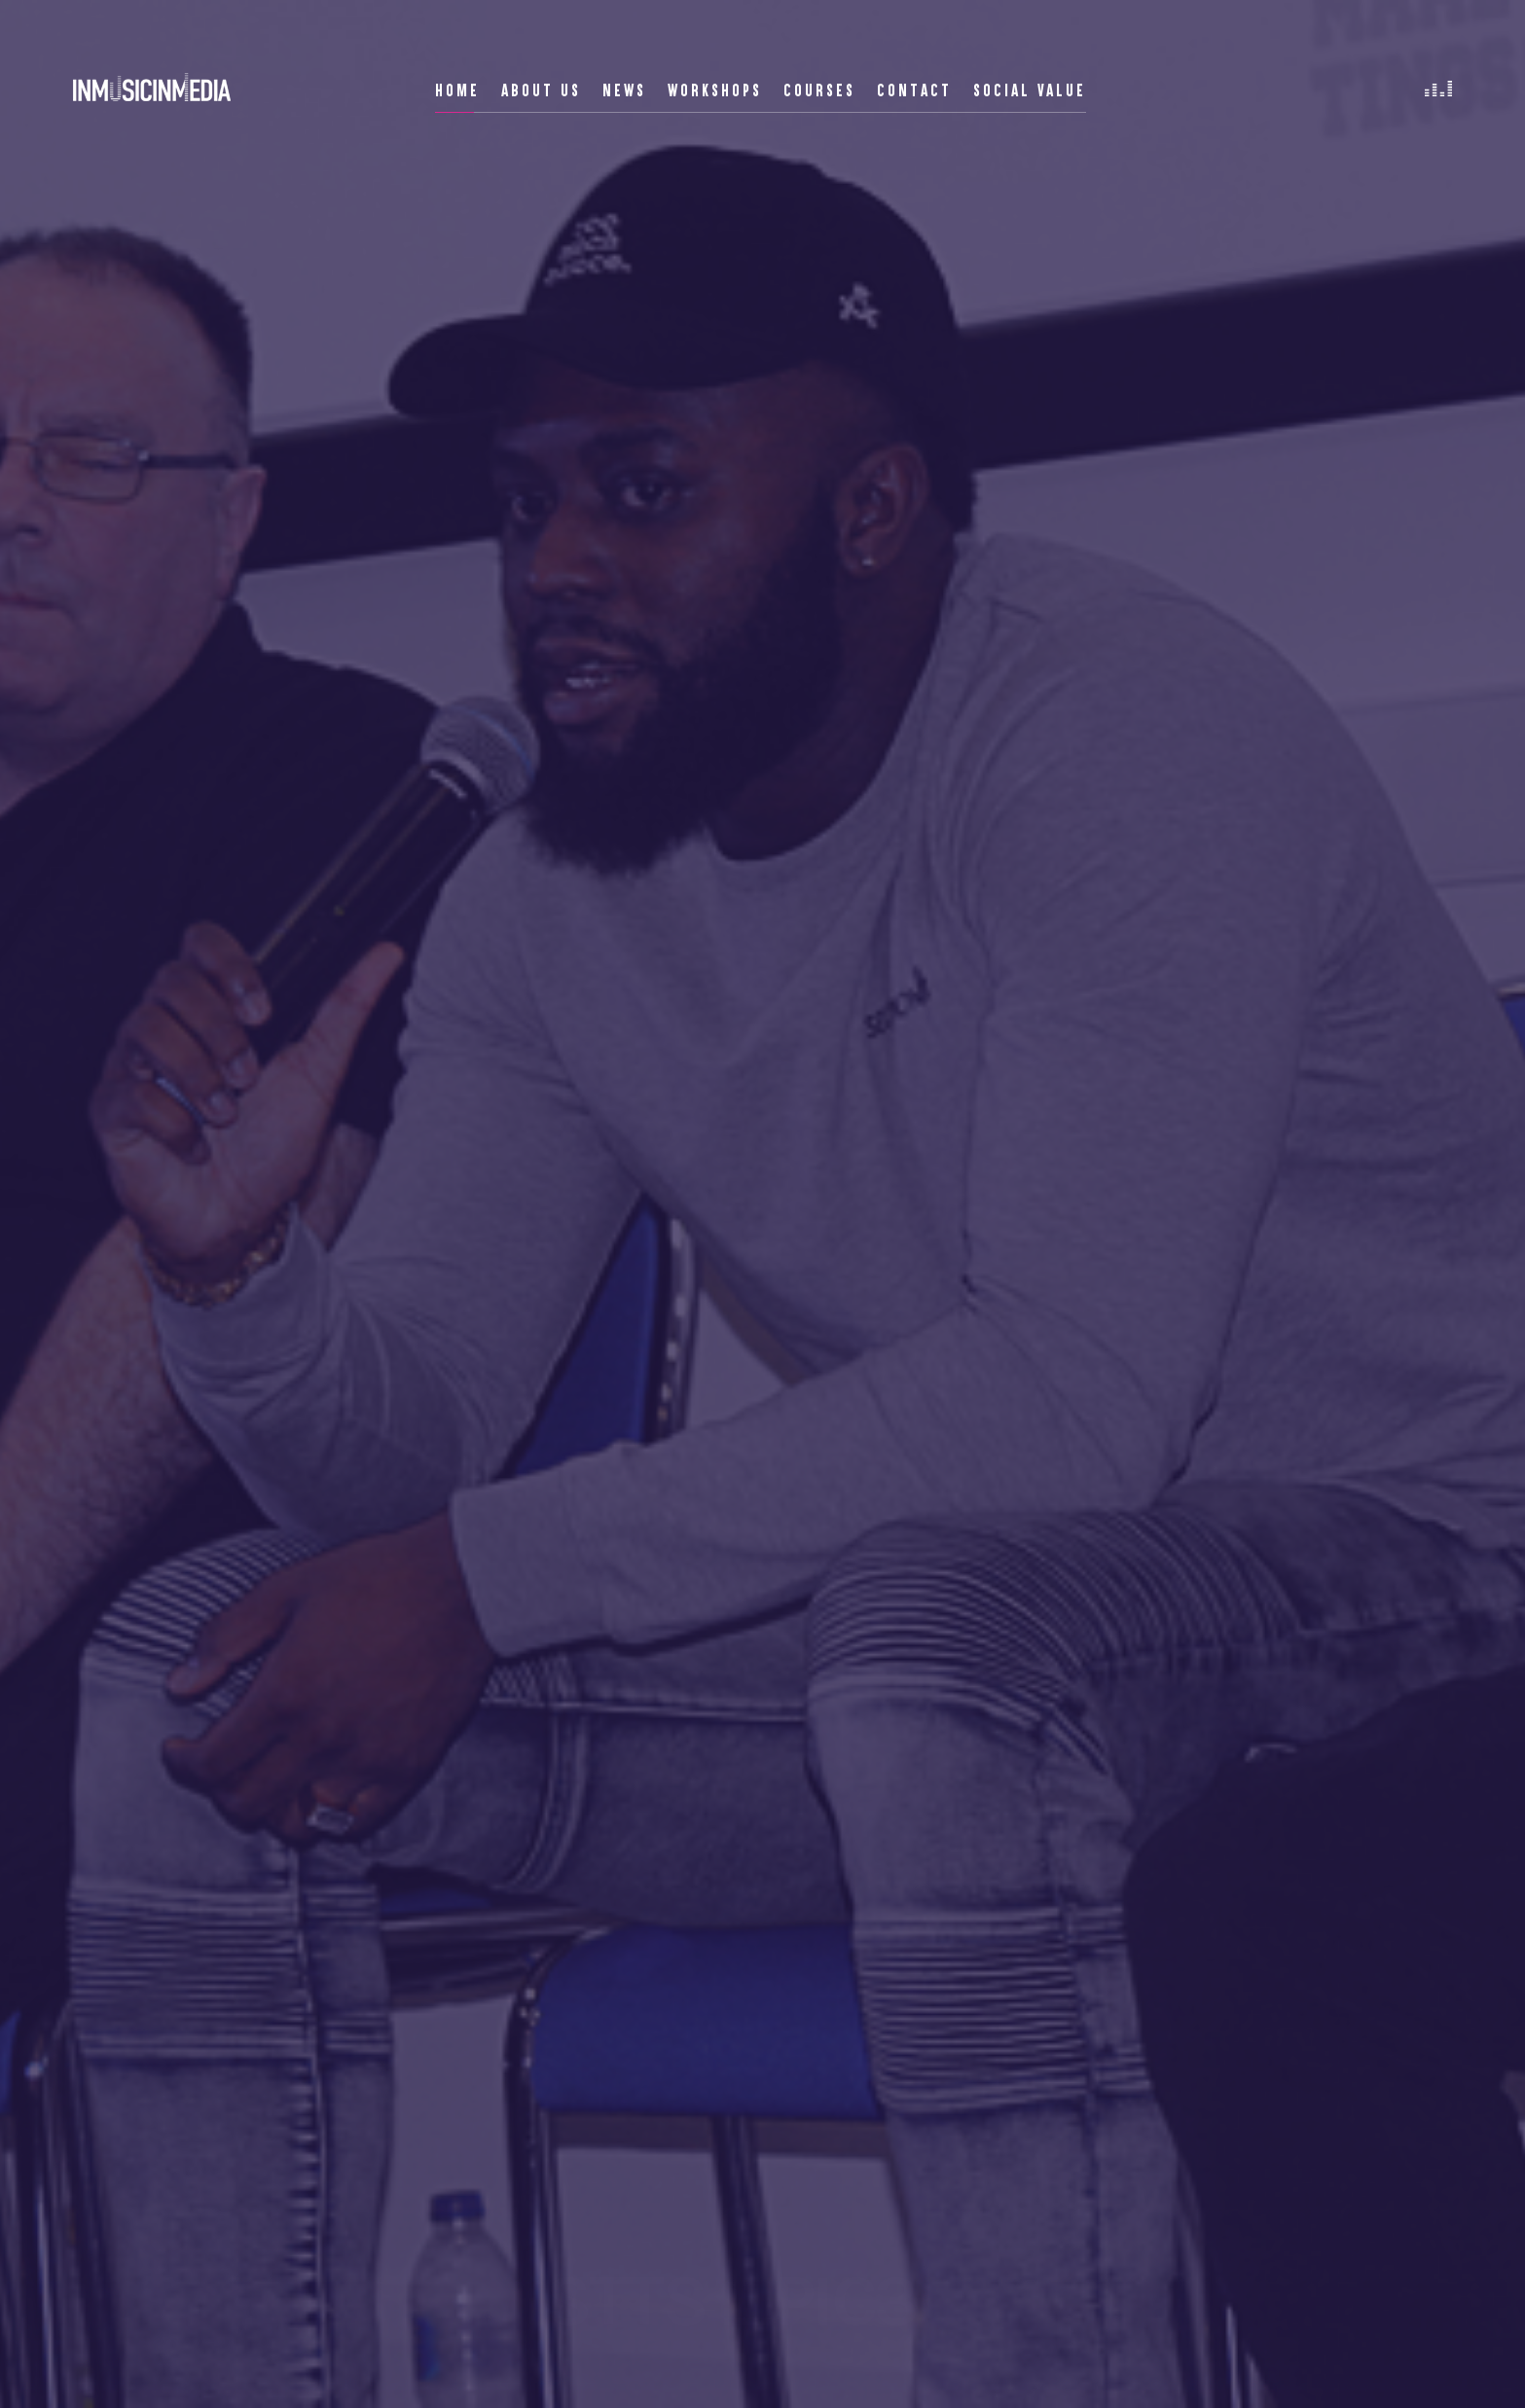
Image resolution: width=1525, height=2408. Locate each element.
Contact (914, 90)
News (624, 90)
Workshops (715, 90)
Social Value (1029, 90)
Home (457, 90)
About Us (541, 90)
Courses (819, 90)
